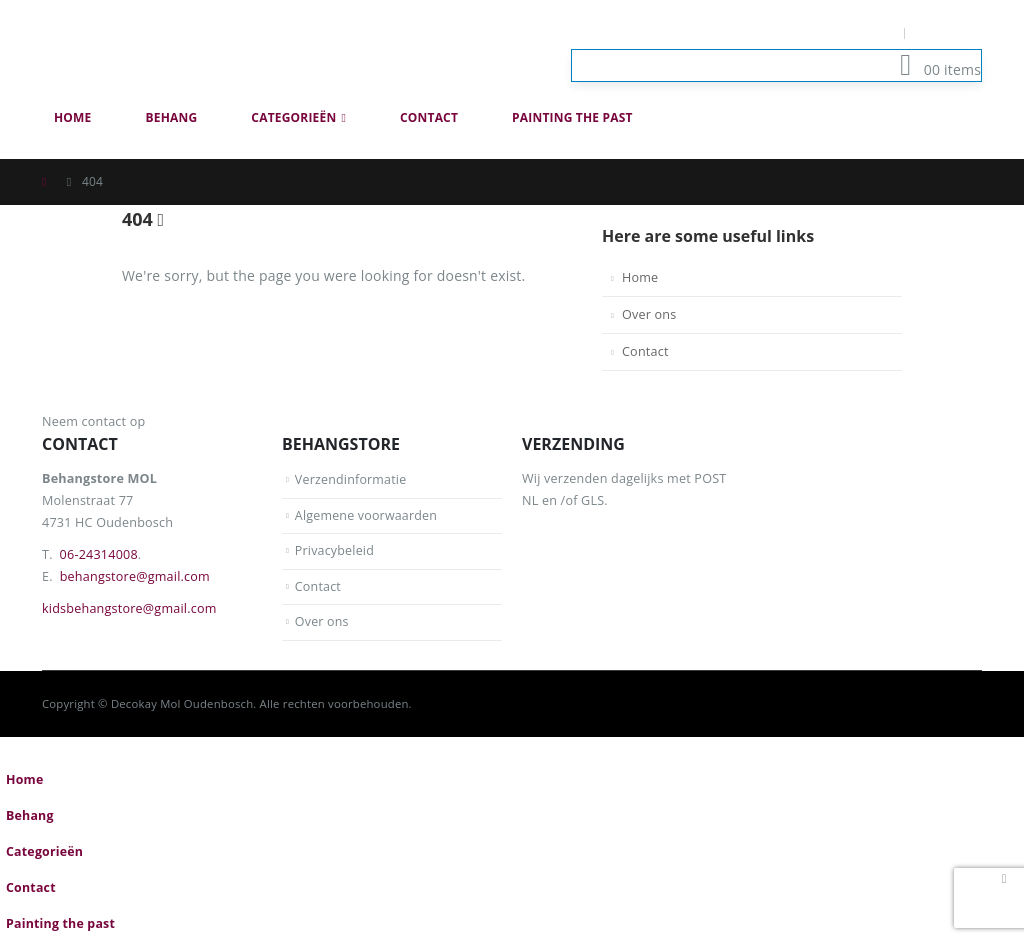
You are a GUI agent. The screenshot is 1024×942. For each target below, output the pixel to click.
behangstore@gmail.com (135, 576)
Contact (429, 117)
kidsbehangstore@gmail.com (129, 608)
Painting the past (572, 117)
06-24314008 (99, 554)
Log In (949, 32)
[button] (970, 148)
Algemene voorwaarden (367, 515)
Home (73, 117)
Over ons (649, 314)
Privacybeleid (335, 550)
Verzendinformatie (351, 479)
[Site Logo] (157, 49)
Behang (172, 117)
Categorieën (293, 117)
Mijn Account (849, 32)
